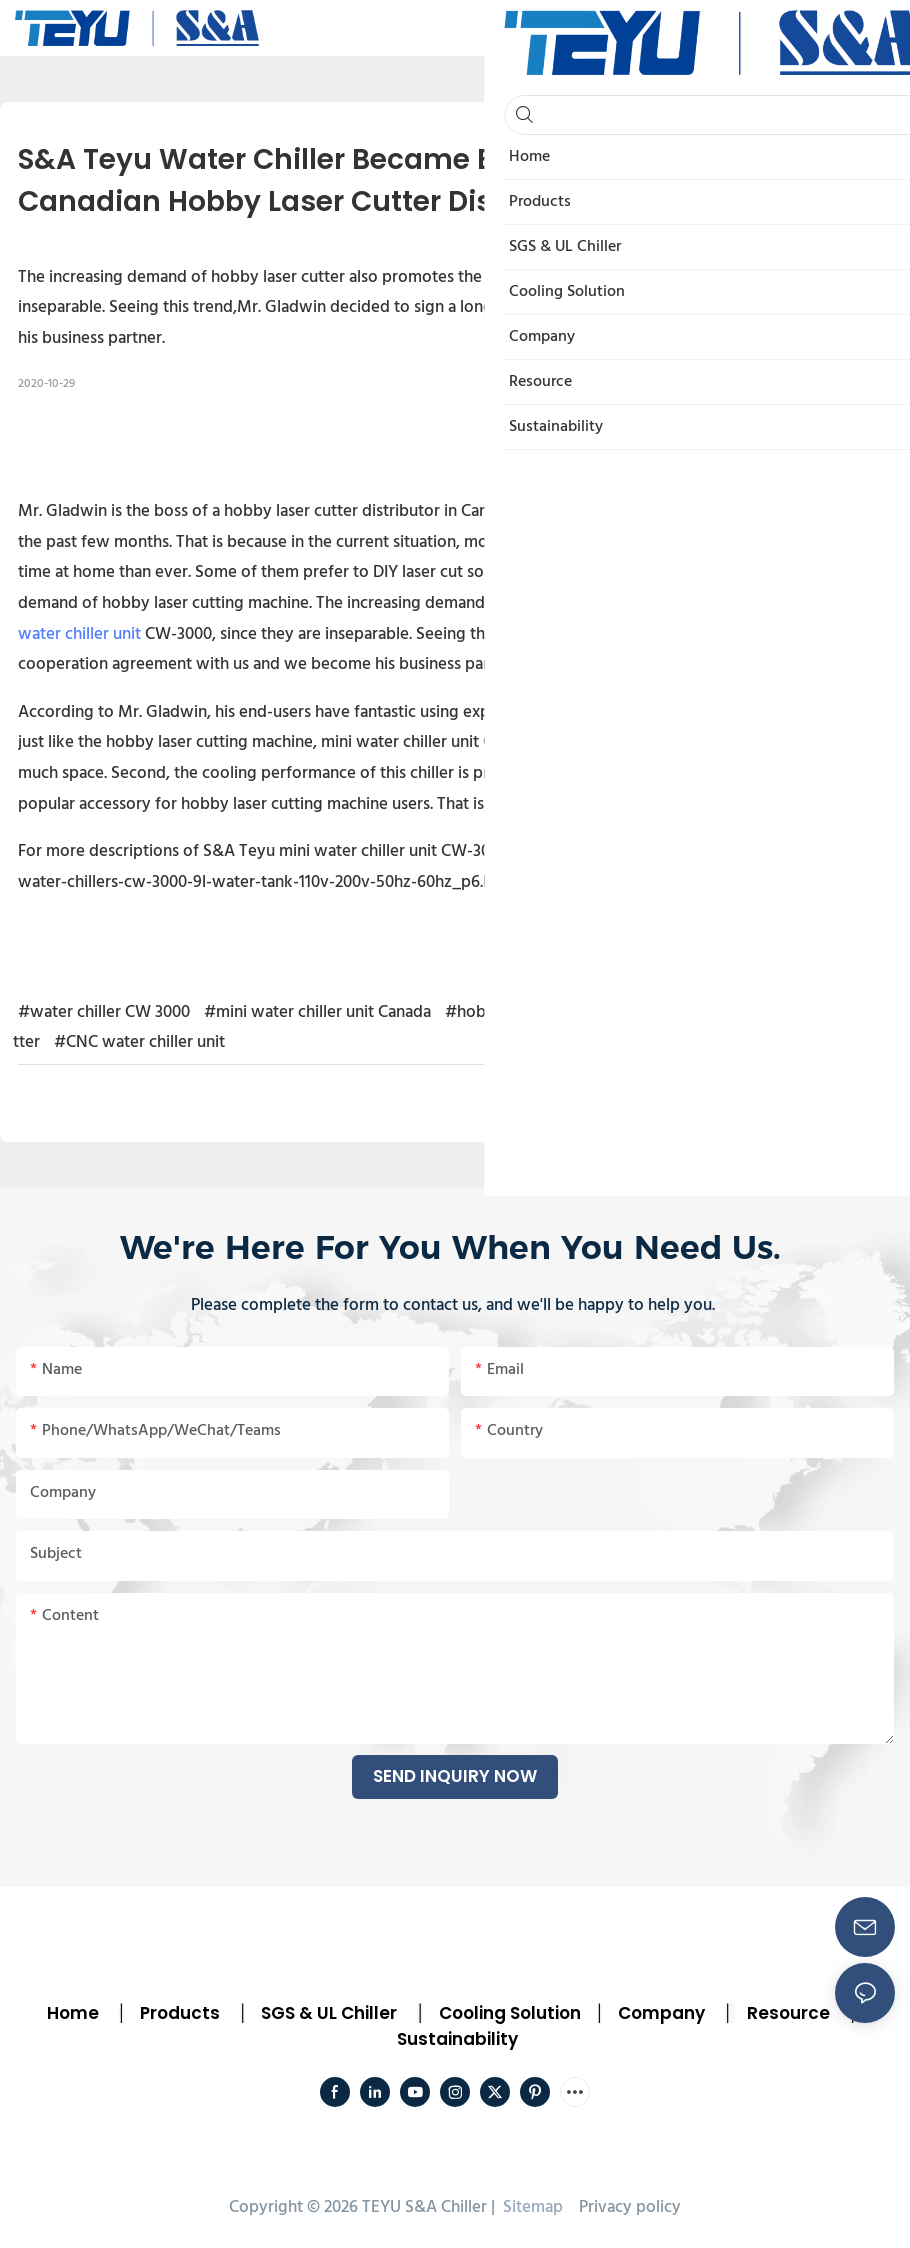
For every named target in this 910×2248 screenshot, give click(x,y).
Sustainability (457, 2039)
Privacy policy (630, 2207)
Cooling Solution (510, 2013)
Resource (788, 2013)
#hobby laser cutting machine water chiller (602, 1012)
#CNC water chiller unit (139, 1042)
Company (661, 2013)
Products (178, 2013)
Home (73, 2013)
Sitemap (531, 2207)
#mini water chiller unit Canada (317, 1012)
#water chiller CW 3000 (104, 1012)
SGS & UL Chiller (329, 2013)
